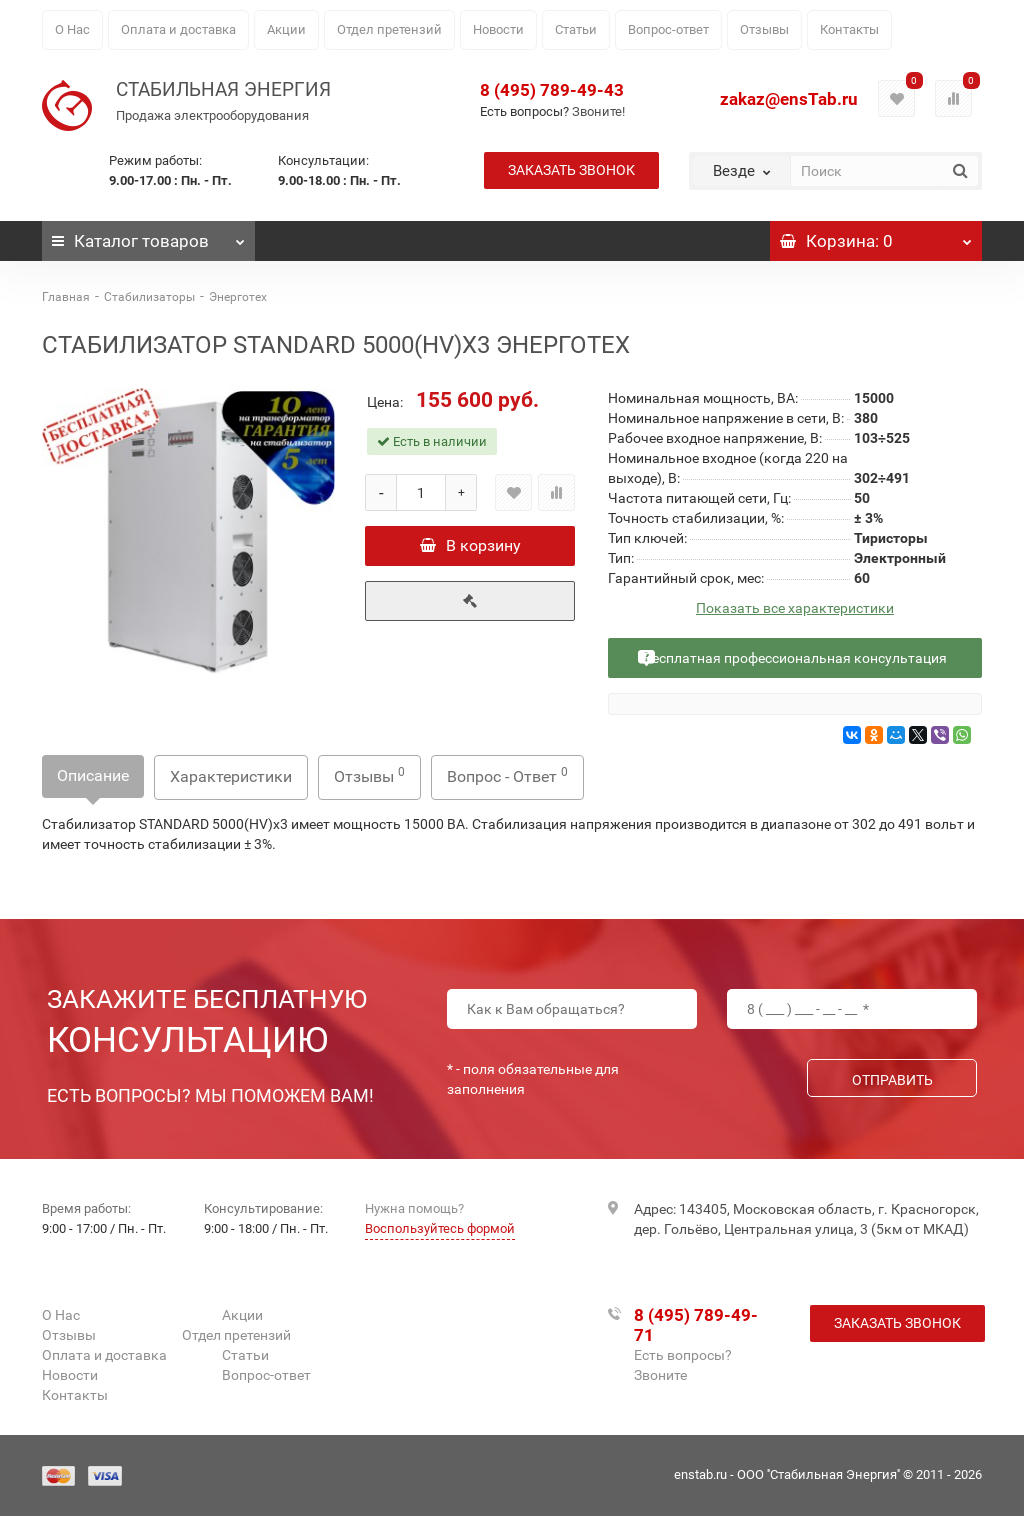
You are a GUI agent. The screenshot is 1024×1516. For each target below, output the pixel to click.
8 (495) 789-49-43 (552, 90)
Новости (498, 29)
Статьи (576, 29)
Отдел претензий (389, 29)
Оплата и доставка (178, 29)
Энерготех (238, 297)
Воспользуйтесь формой (440, 1228)
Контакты (849, 29)
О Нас (72, 29)
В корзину (470, 545)
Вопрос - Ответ (507, 775)
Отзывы (764, 29)
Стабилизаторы (149, 297)
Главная (66, 297)
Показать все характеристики (795, 608)
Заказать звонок (571, 170)
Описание (93, 775)
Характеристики (231, 776)
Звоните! (598, 111)
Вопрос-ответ (668, 29)
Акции (286, 29)
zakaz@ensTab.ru (789, 99)
